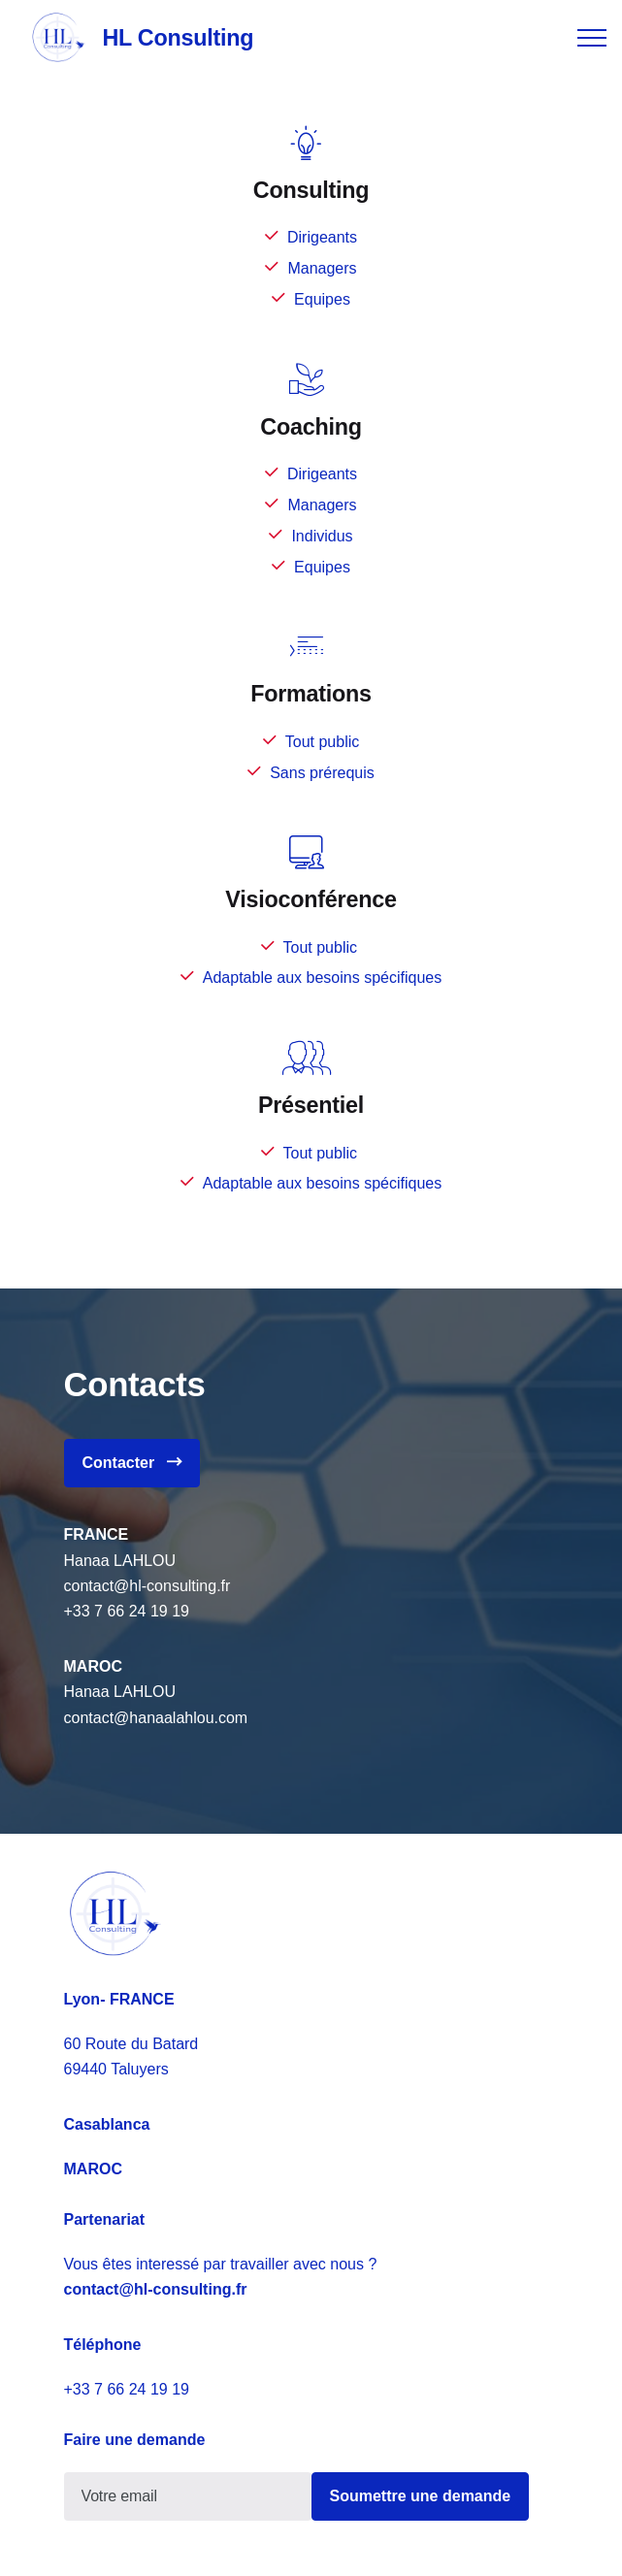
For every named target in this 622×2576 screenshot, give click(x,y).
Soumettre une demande (420, 2496)
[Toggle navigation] (592, 38)
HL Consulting (177, 37)
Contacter (132, 1462)
